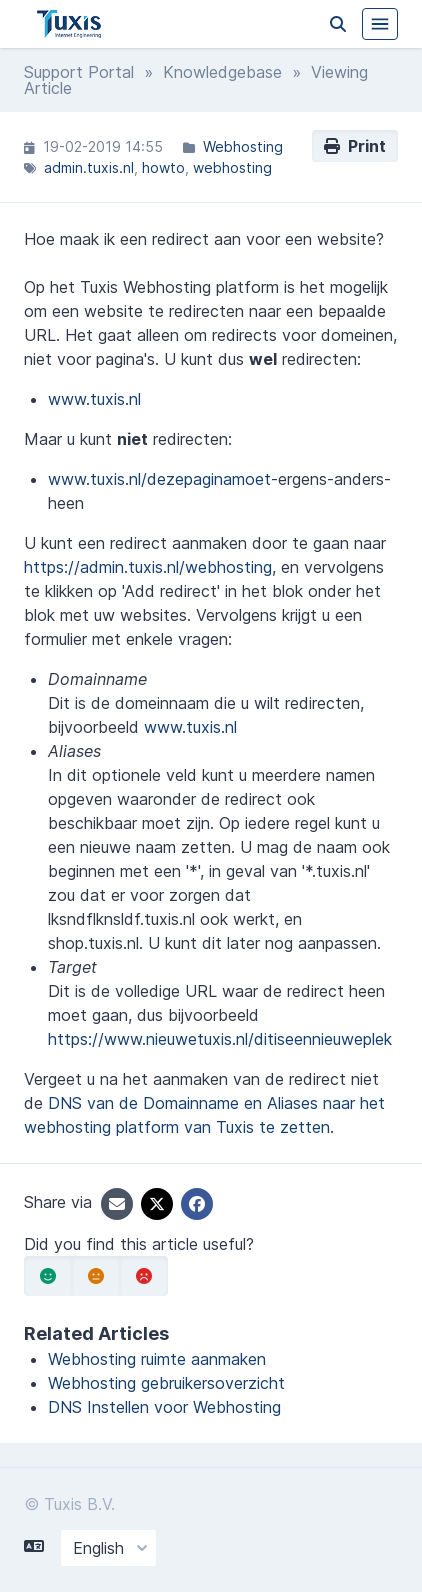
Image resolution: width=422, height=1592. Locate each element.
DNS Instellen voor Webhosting (164, 1407)
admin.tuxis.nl (89, 167)
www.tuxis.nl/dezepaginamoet (159, 479)
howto (163, 167)
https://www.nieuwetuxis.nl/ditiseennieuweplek (220, 1039)
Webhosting (243, 146)
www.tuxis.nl (94, 399)
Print (355, 146)
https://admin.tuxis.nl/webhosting (148, 567)
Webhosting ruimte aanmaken (157, 1359)
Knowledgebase (222, 72)
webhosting (232, 167)
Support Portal (79, 72)
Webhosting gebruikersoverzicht (166, 1383)
